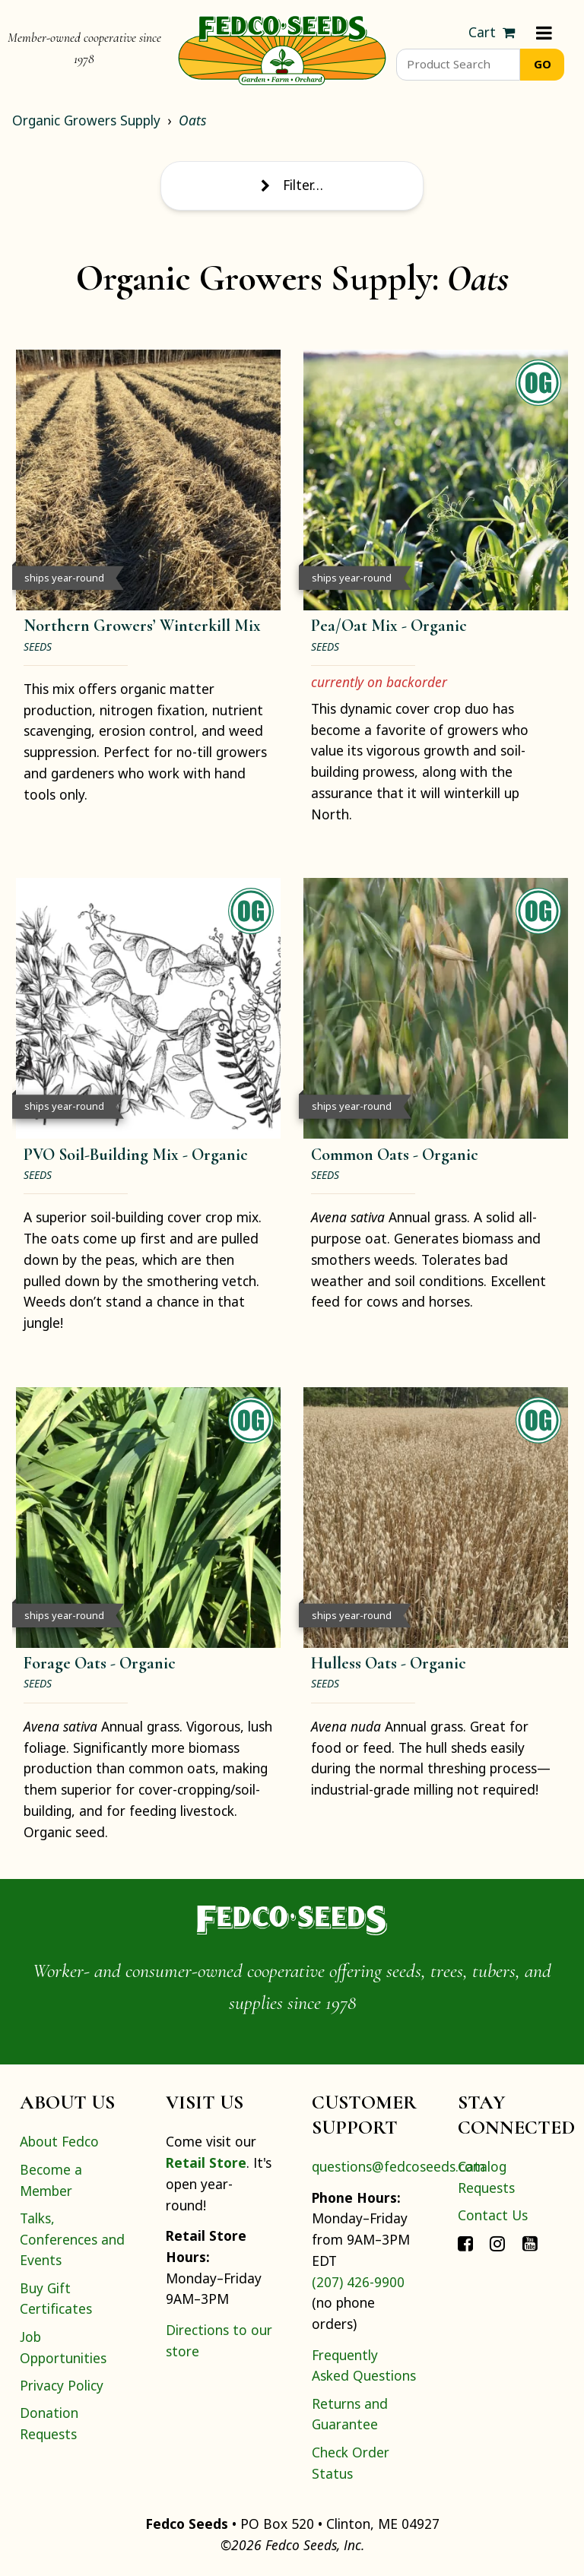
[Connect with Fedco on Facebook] (465, 2242)
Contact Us (493, 2215)
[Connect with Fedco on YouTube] (530, 2242)
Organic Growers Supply (86, 120)
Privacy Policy (61, 2385)
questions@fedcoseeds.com (398, 2166)
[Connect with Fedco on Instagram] (497, 2242)
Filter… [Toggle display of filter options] (292, 185)
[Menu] (544, 33)
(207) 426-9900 (358, 2282)
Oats (192, 120)
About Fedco (59, 2141)
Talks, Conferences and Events (72, 2239)
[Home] (282, 48)
